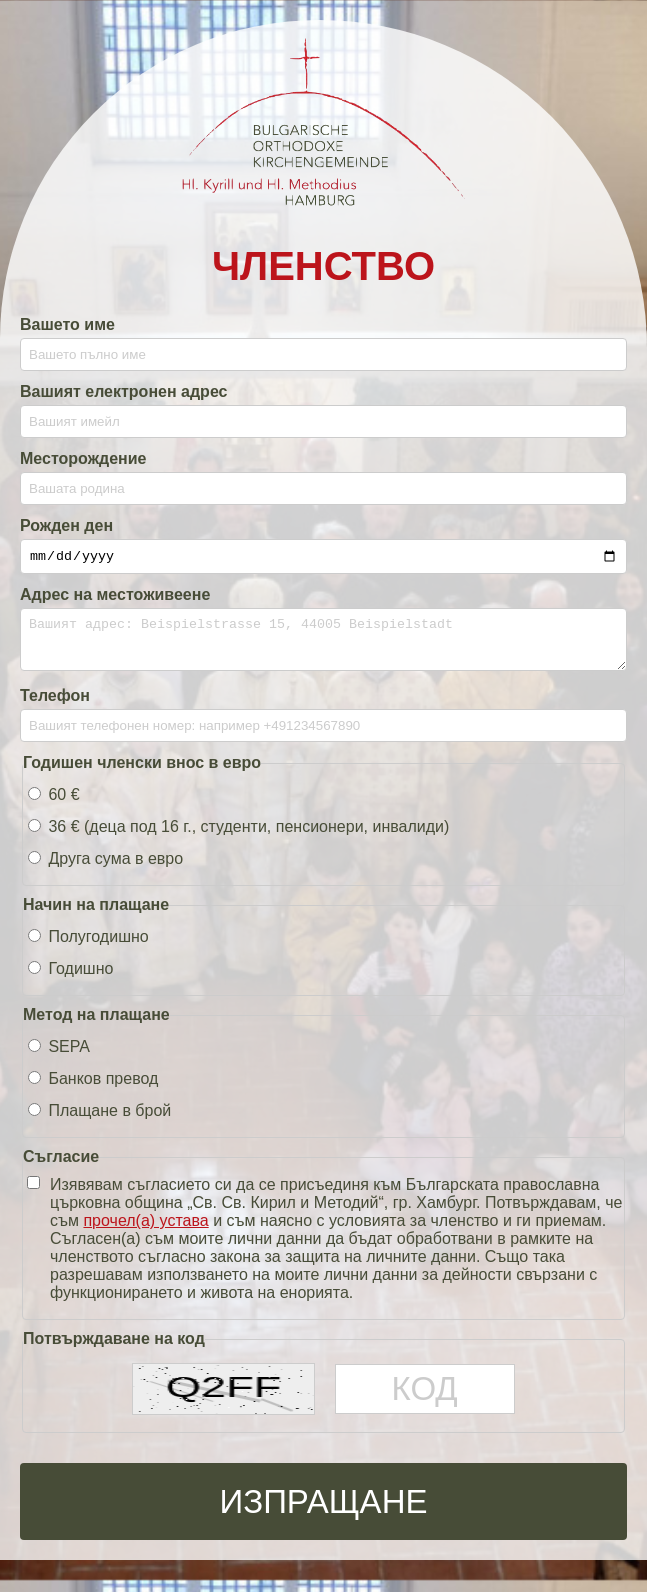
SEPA (59, 1058)
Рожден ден (66, 525)
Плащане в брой (99, 1122)
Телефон (55, 707)
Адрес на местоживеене (115, 597)
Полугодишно (88, 948)
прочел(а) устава (145, 1232)
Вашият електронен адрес (123, 391)
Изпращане (324, 1512)
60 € (54, 806)
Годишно (70, 980)
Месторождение (83, 458)
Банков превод (93, 1090)
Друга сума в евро (105, 870)
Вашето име (67, 324)
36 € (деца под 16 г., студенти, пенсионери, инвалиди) (238, 838)
